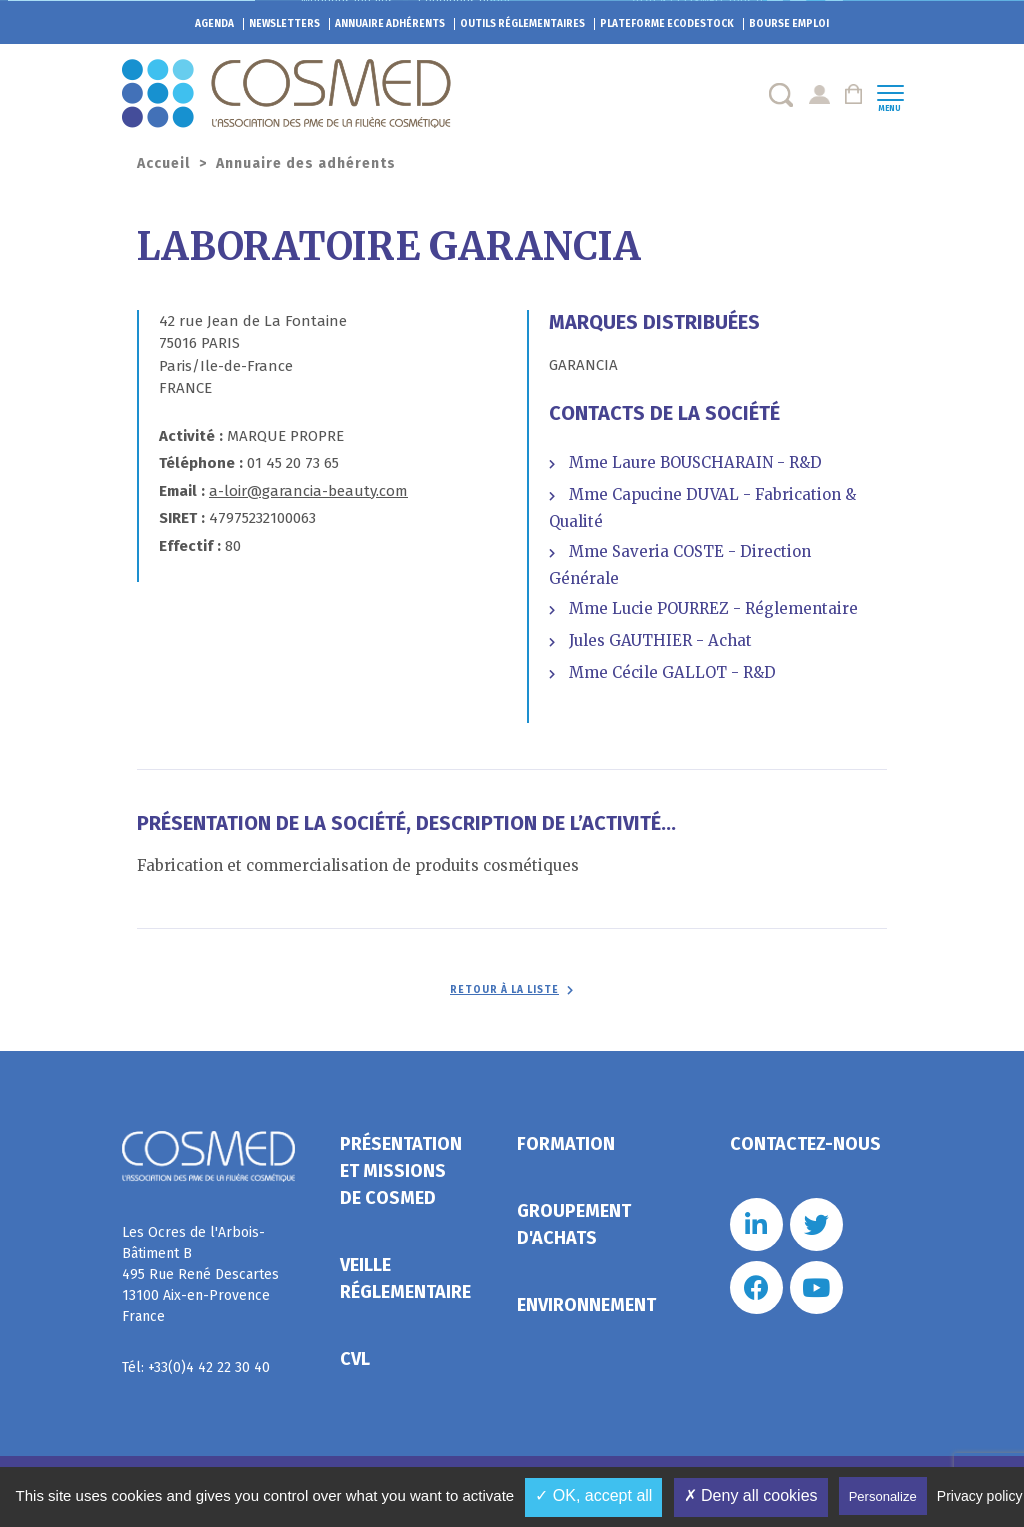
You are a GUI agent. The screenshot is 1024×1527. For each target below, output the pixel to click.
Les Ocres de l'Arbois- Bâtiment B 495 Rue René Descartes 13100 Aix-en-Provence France (200, 1274)
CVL (355, 1359)
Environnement (586, 1305)
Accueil (163, 163)
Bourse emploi (789, 24)
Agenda (214, 24)
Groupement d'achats (574, 1224)
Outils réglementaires (522, 24)
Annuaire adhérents (390, 24)
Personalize (883, 1496)
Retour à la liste (504, 990)
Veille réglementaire (405, 1278)
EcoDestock (667, 24)
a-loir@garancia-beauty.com (308, 491)
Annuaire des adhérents (306, 163)
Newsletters (284, 24)
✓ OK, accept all (593, 1495)
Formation (566, 1144)
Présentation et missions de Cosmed (401, 1171)
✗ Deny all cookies (751, 1495)
